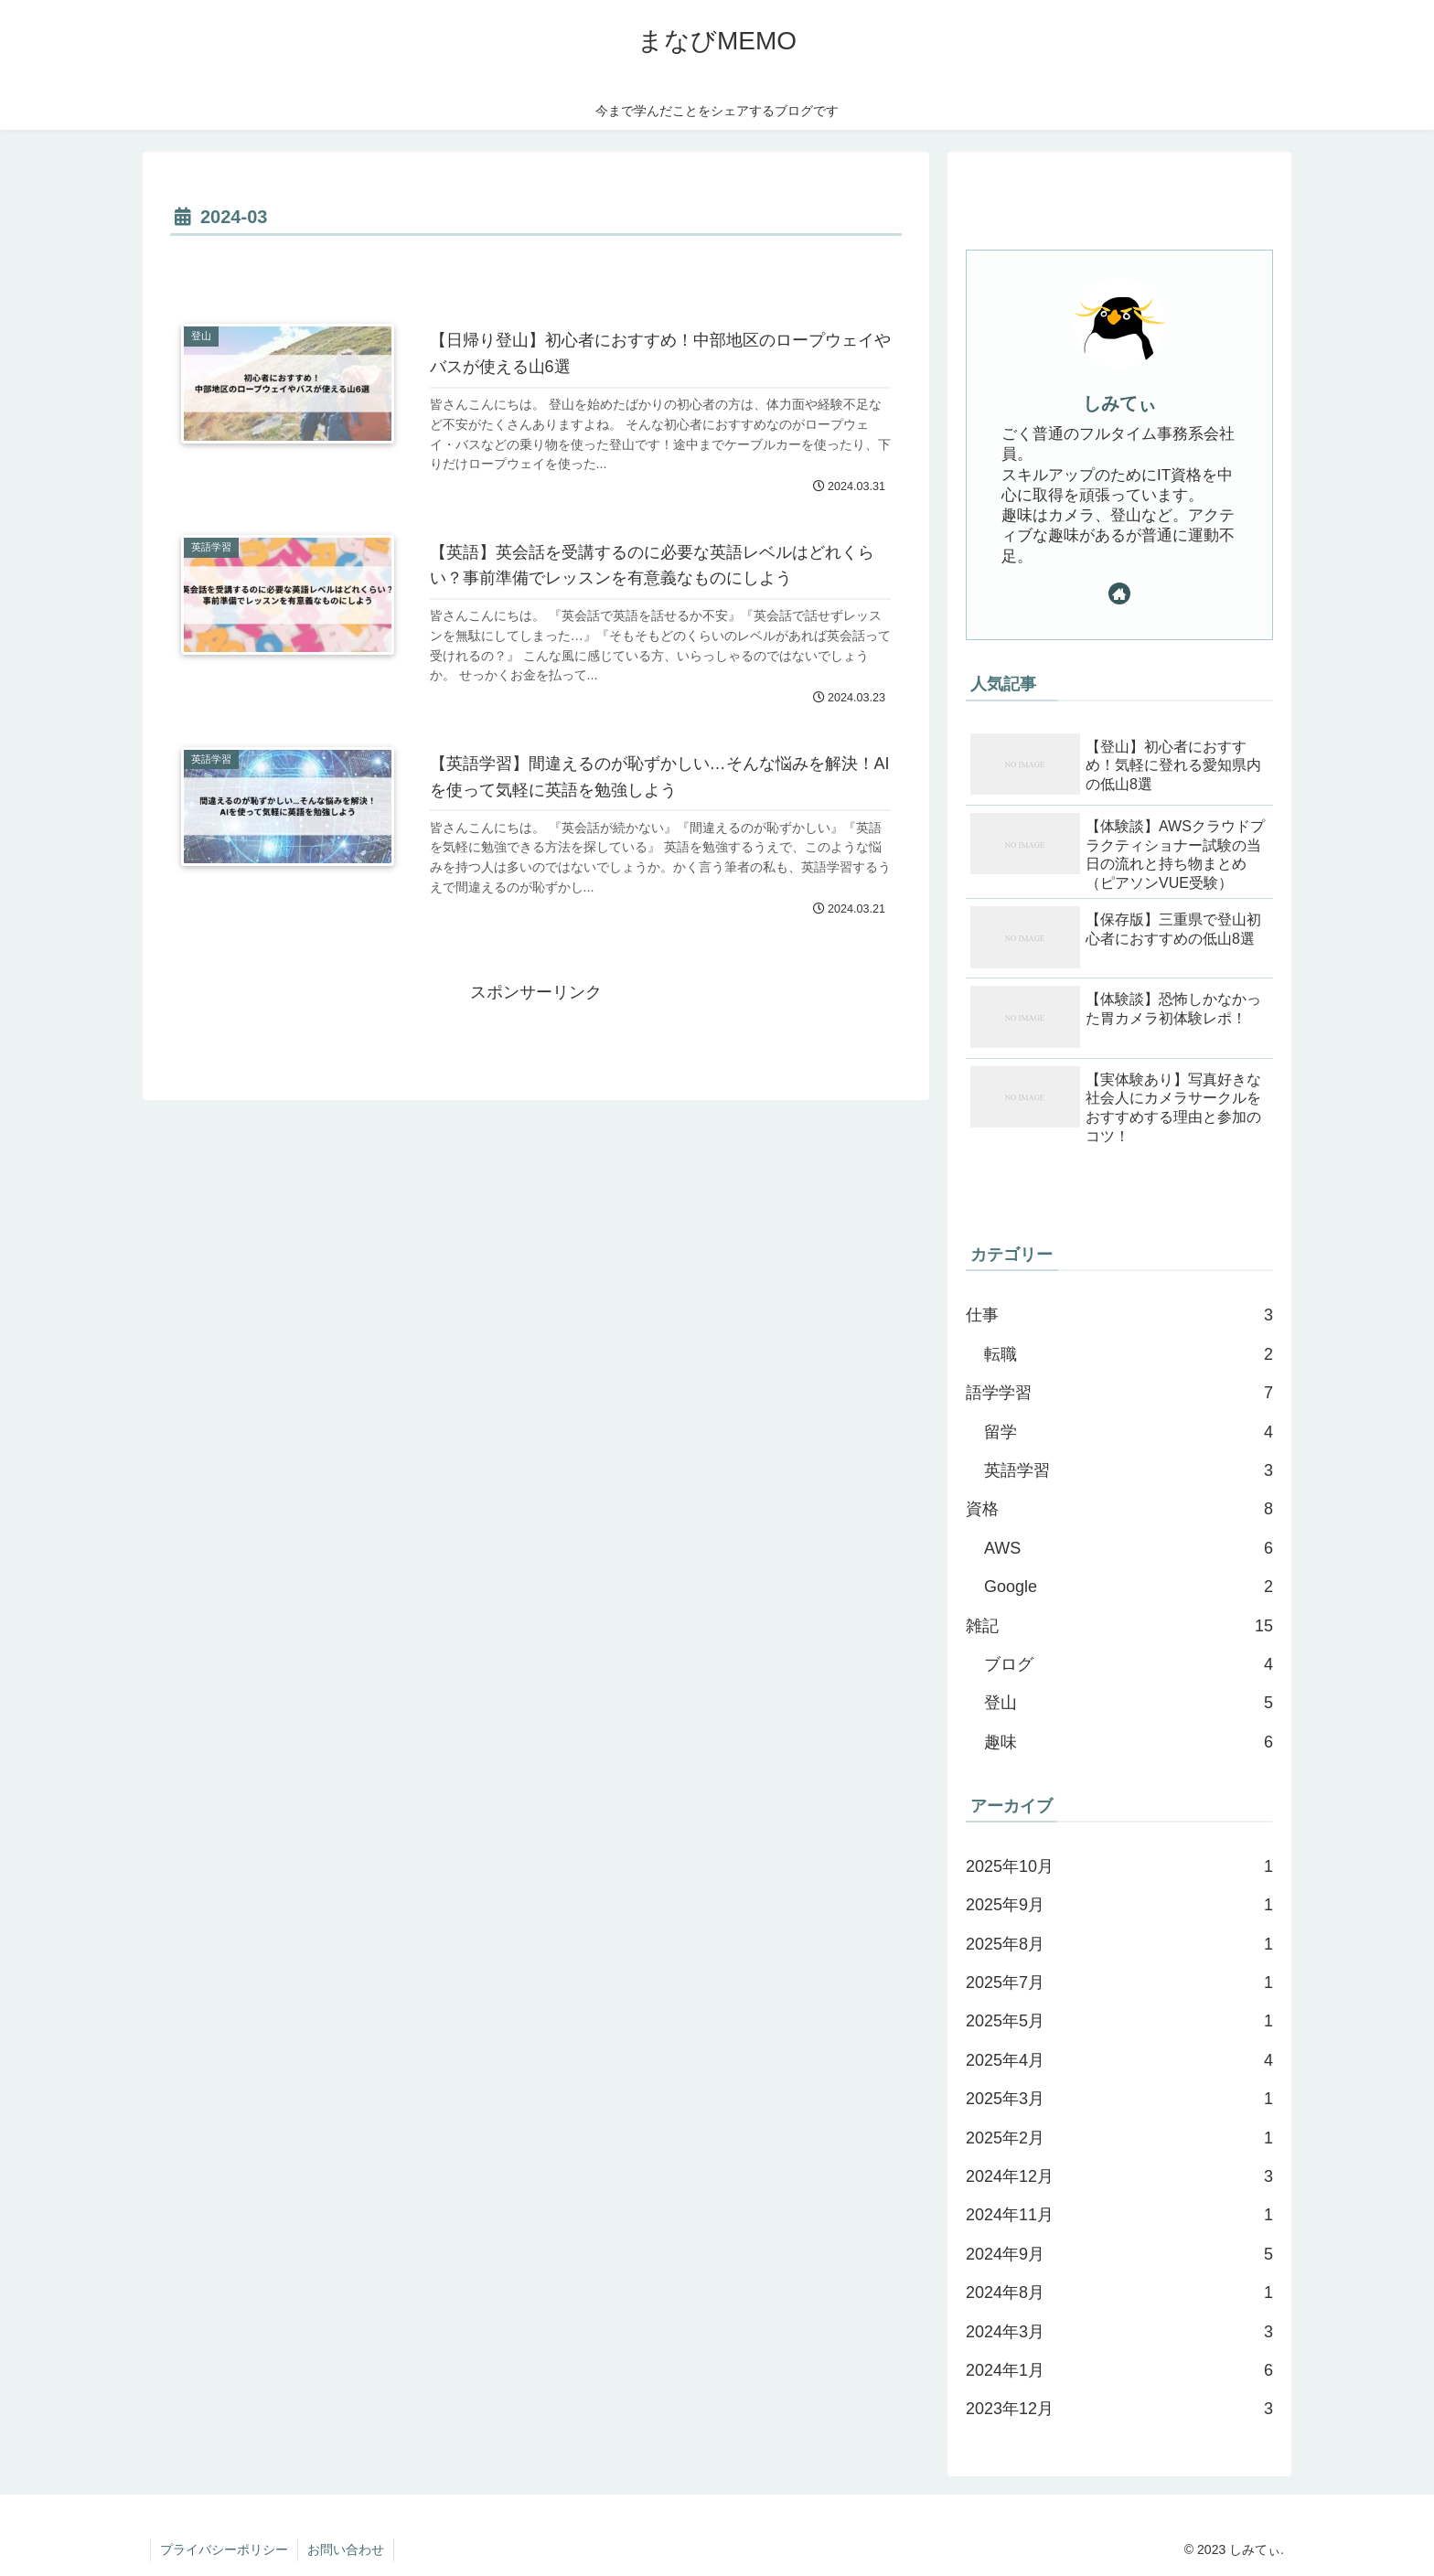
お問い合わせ (345, 2549)
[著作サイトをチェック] (1119, 593)
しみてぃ (1119, 403)
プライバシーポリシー (224, 2549)
